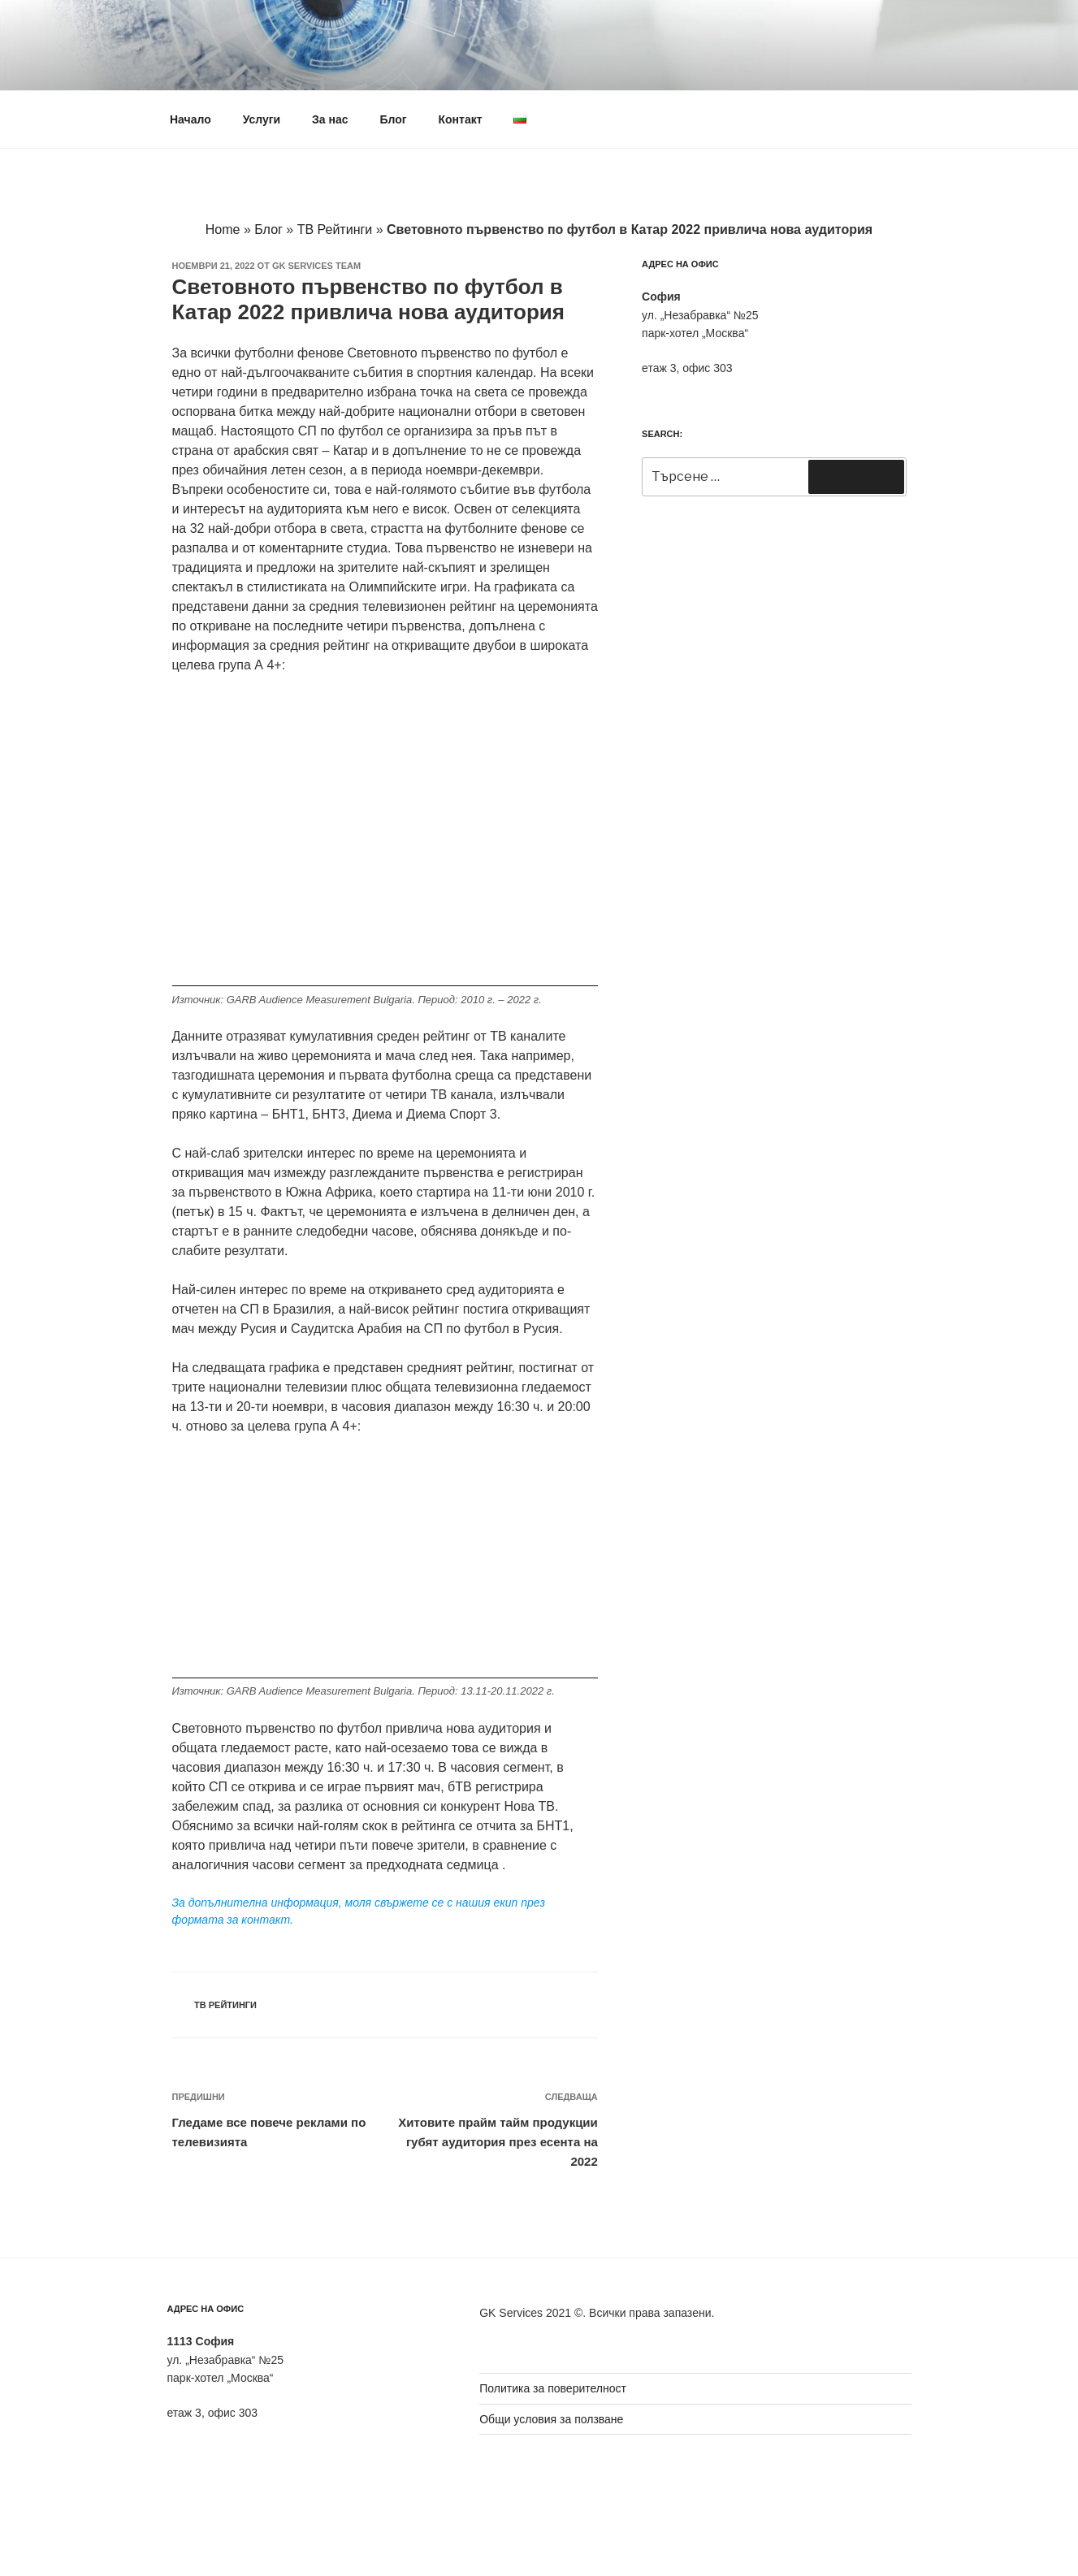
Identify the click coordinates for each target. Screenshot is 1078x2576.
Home (223, 229)
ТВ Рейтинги (335, 229)
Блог (392, 119)
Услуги (262, 119)
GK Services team (316, 266)
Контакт (460, 119)
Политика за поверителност (552, 2388)
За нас (330, 119)
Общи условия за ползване (551, 2419)
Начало (190, 119)
